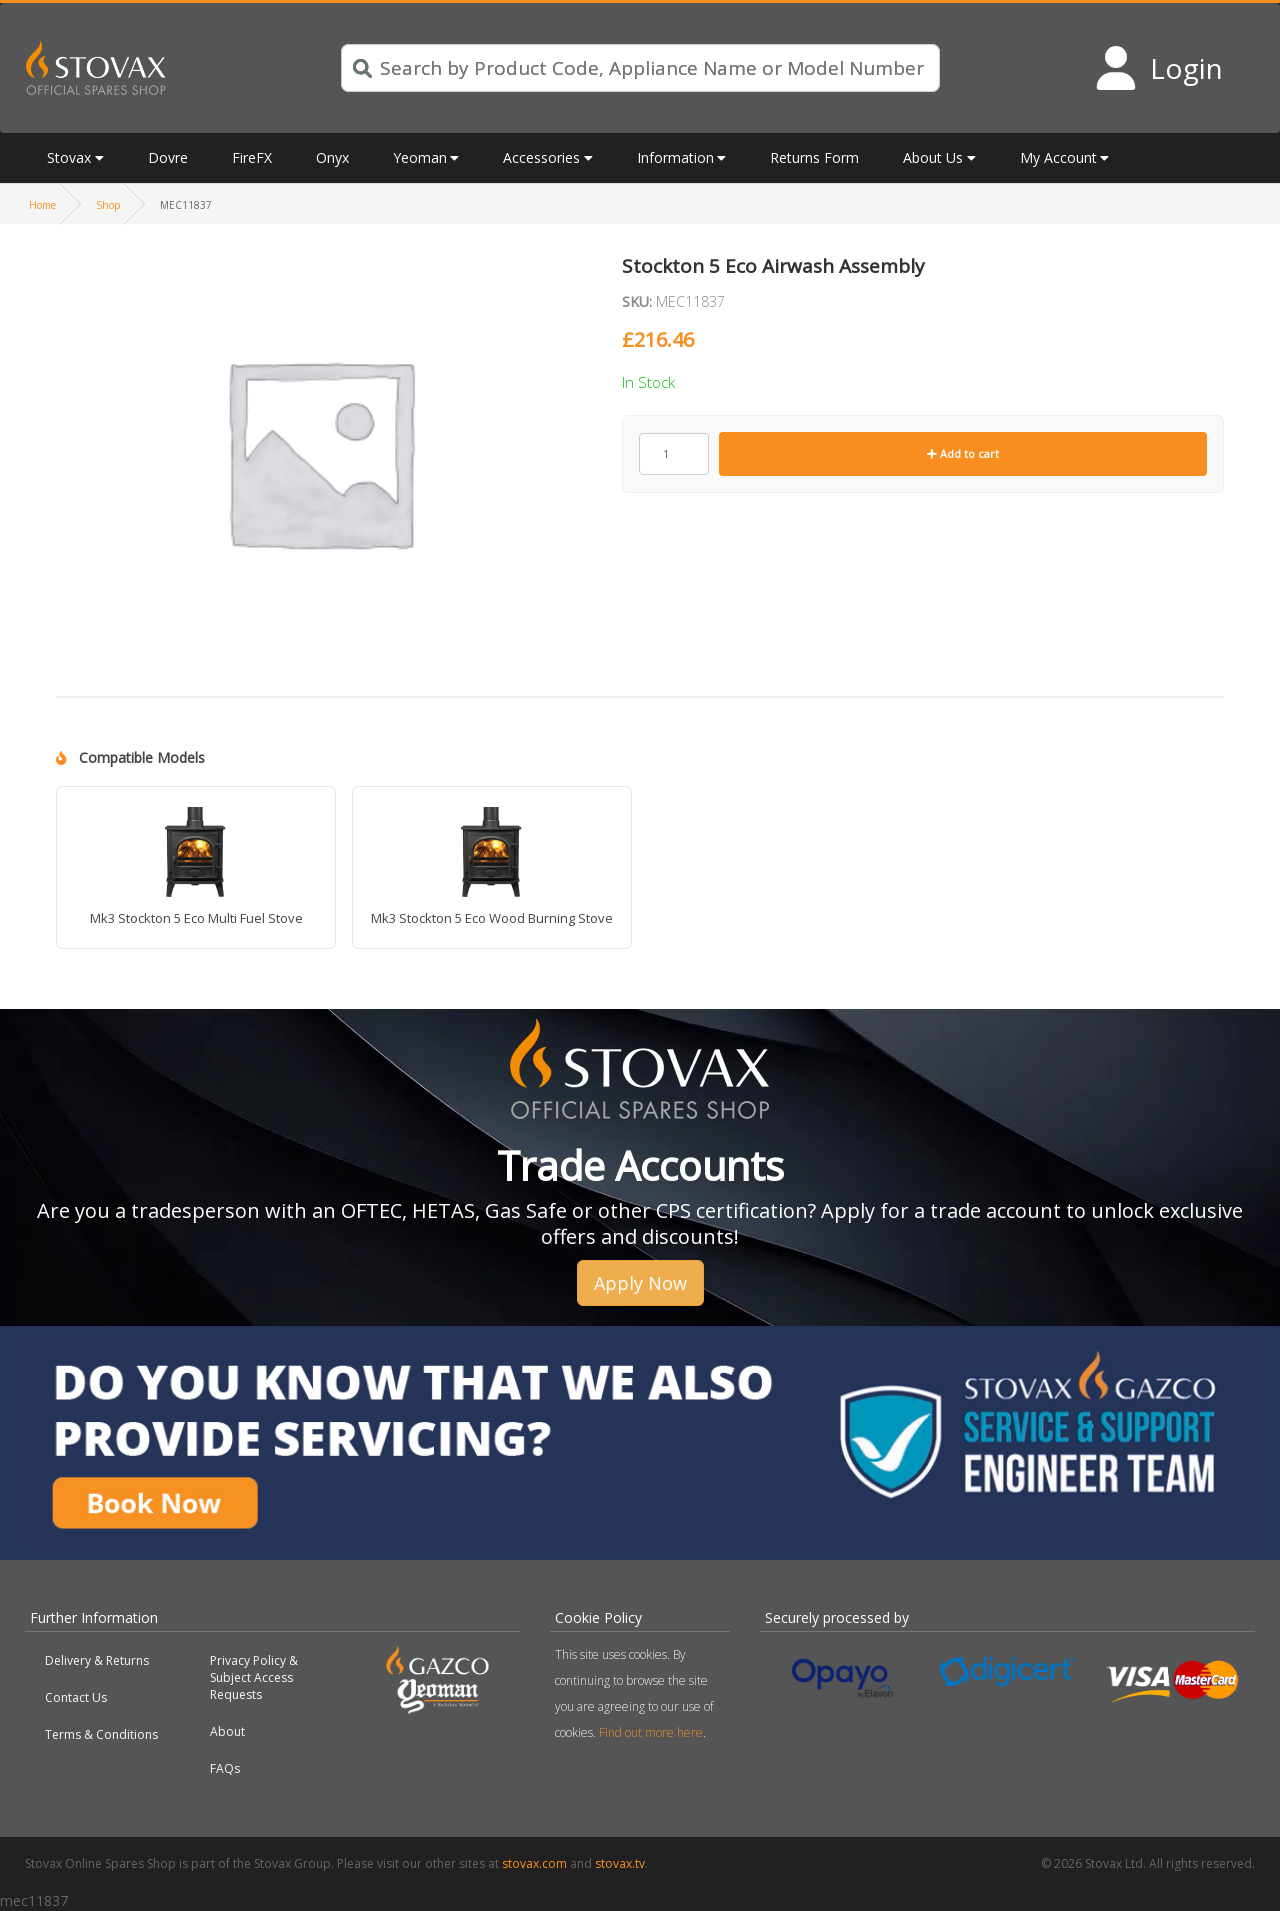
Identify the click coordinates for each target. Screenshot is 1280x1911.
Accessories (541, 157)
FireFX (252, 157)
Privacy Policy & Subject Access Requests (254, 1677)
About (227, 1731)
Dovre (168, 157)
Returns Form (814, 157)
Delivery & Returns (97, 1660)
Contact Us (76, 1697)
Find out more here (651, 1732)
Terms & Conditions (101, 1734)
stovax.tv (620, 1863)
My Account (1058, 157)
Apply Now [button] (640, 1283)
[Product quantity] (674, 454)
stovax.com (534, 1863)
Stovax (69, 157)
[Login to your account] (1158, 68)
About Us (933, 157)
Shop (108, 205)
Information (675, 157)
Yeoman (420, 157)
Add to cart (963, 453)
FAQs (225, 1768)
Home (42, 205)
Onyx (332, 157)
